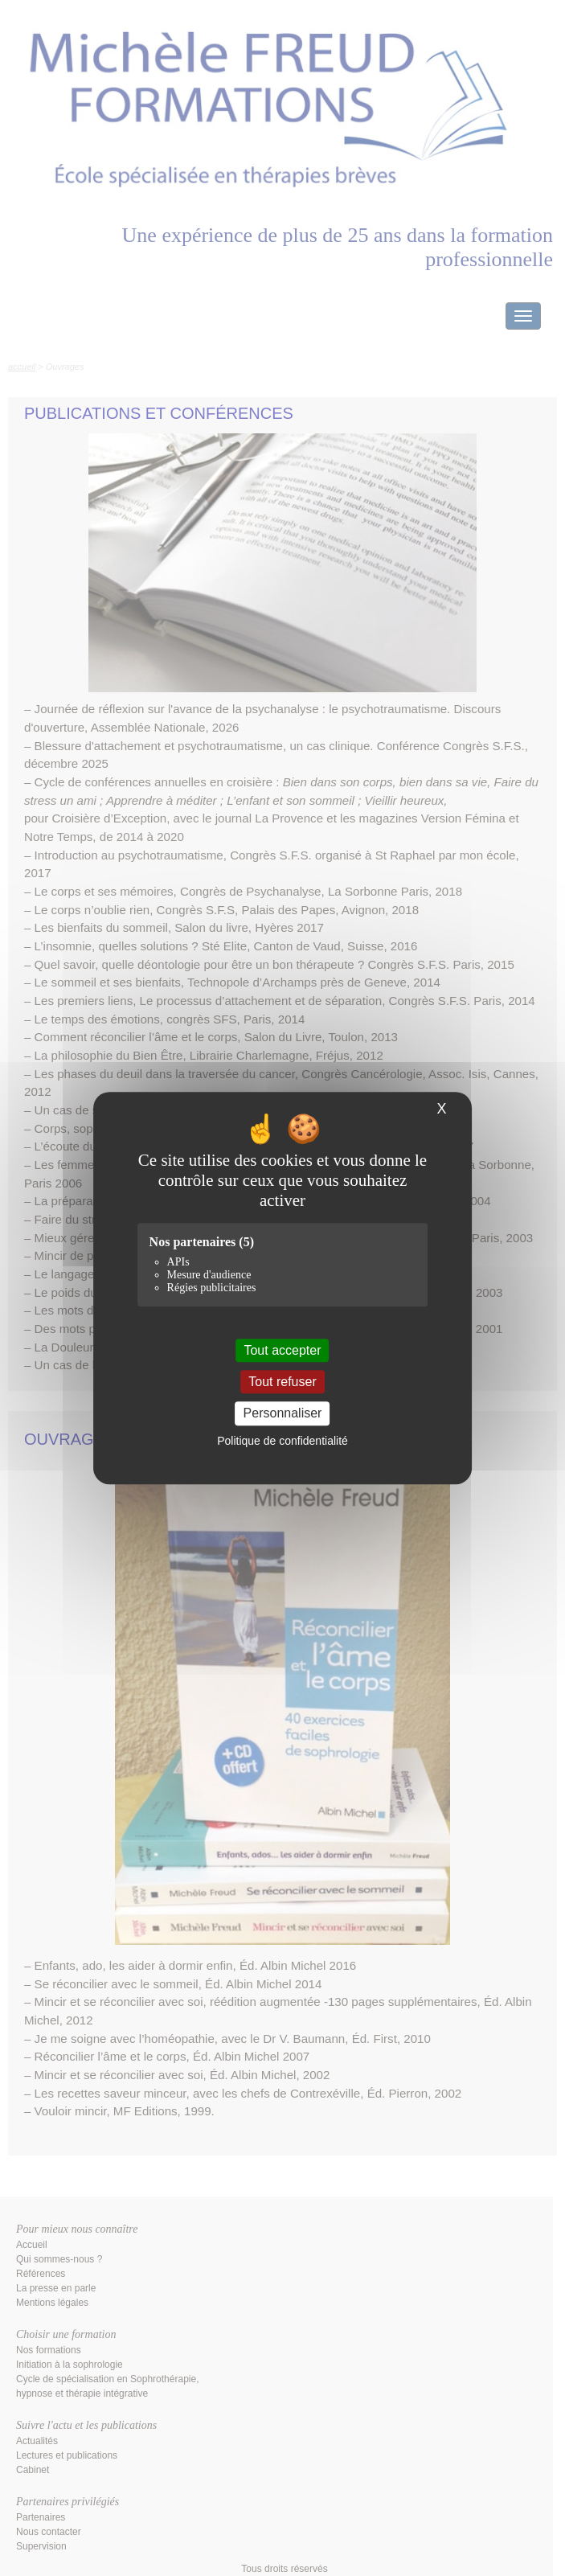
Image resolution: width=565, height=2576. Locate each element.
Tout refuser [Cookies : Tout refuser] (282, 1381)
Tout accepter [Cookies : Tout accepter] (282, 1350)
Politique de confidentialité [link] (282, 1440)
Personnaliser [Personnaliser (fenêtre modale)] (283, 1414)
